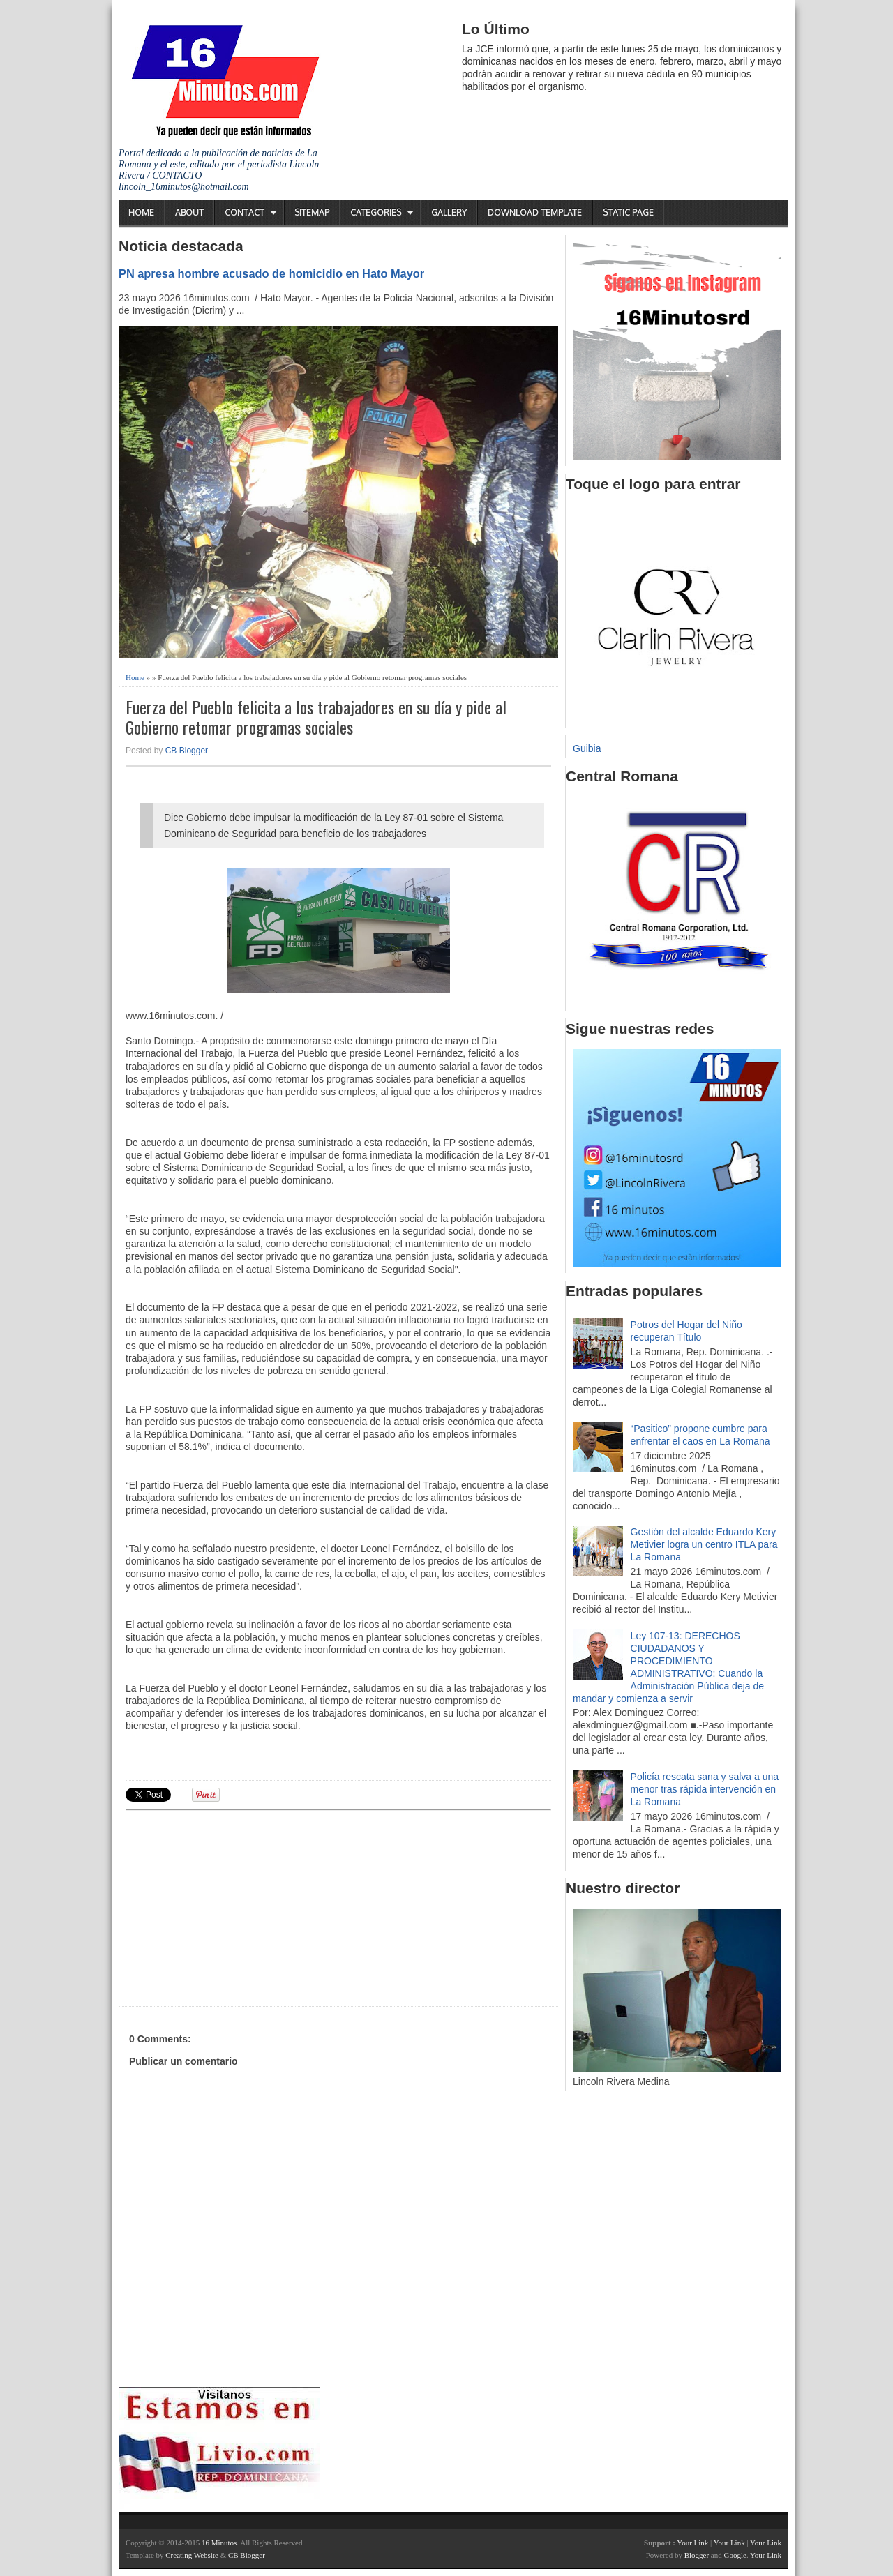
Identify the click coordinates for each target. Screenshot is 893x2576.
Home (141, 212)
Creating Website (191, 2555)
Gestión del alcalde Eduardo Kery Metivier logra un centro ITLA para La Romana (704, 1544)
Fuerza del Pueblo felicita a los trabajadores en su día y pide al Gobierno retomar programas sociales (316, 717)
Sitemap (311, 212)
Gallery (449, 212)
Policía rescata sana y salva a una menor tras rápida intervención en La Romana (705, 1789)
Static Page (628, 212)
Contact (244, 212)
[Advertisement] (233, 1906)
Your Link (692, 2542)
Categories (375, 212)
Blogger (696, 2555)
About (189, 212)
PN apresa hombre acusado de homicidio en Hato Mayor (271, 273)
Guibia (587, 748)
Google (734, 2555)
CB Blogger (186, 750)
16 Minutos (219, 2542)
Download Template (535, 212)
